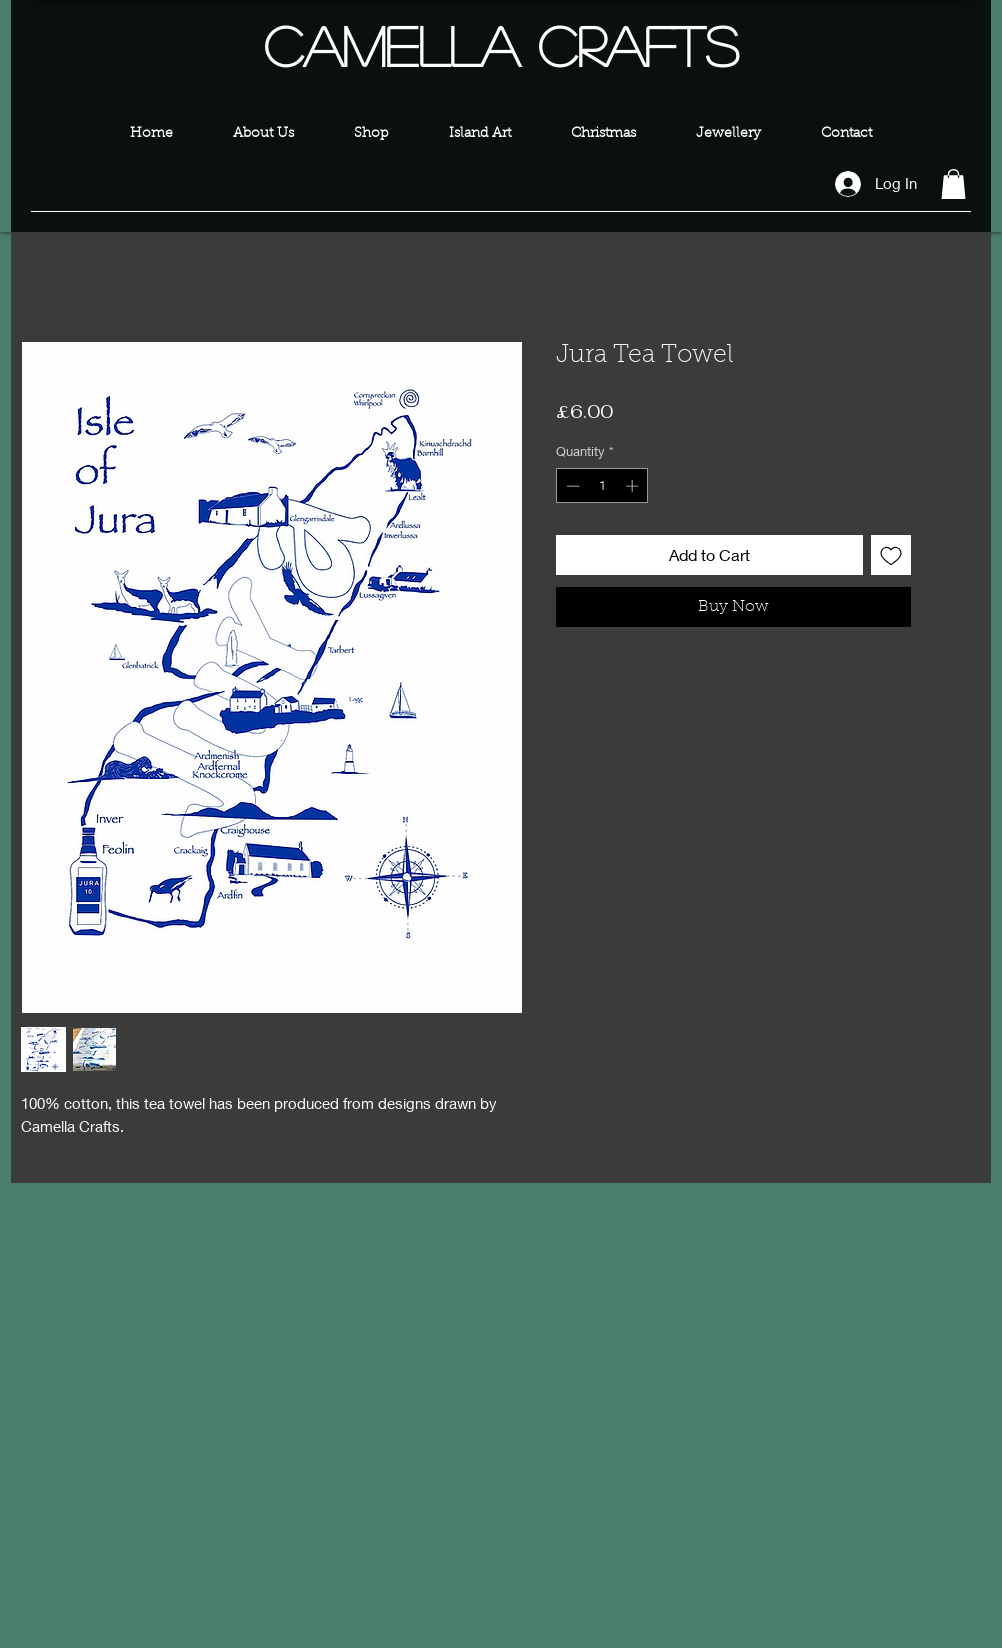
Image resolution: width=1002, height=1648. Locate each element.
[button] (953, 184)
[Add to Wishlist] (891, 555)
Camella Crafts (501, 45)
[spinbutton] (602, 486)
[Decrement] (571, 486)
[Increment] (634, 486)
